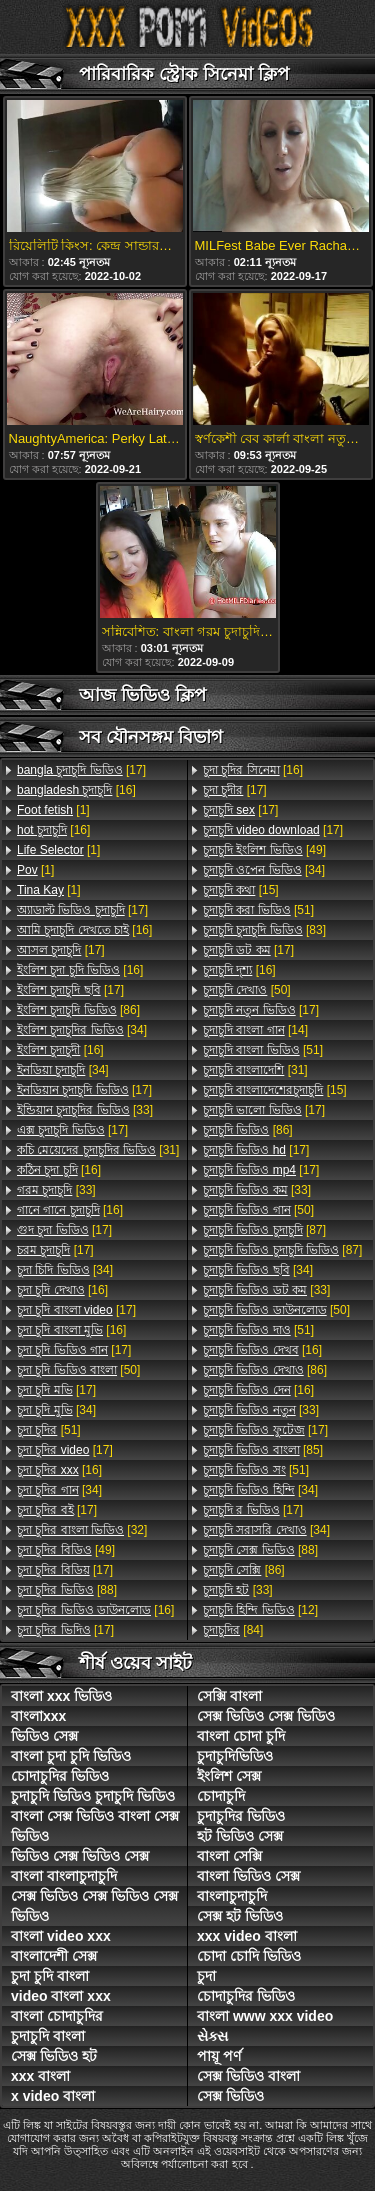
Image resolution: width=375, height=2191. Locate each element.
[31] (98, 1150)
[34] (82, 1030)
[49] (66, 1550)
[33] (85, 1110)
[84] (233, 1630)
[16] (76, 790)
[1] (53, 810)
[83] (264, 930)
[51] (49, 1430)
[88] (67, 1590)
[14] (255, 1030)
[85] (263, 1450)
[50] (78, 1370)
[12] (260, 1610)
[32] (82, 1530)
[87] (264, 1230)
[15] (241, 890)
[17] (81, 770)
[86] (78, 1010)
